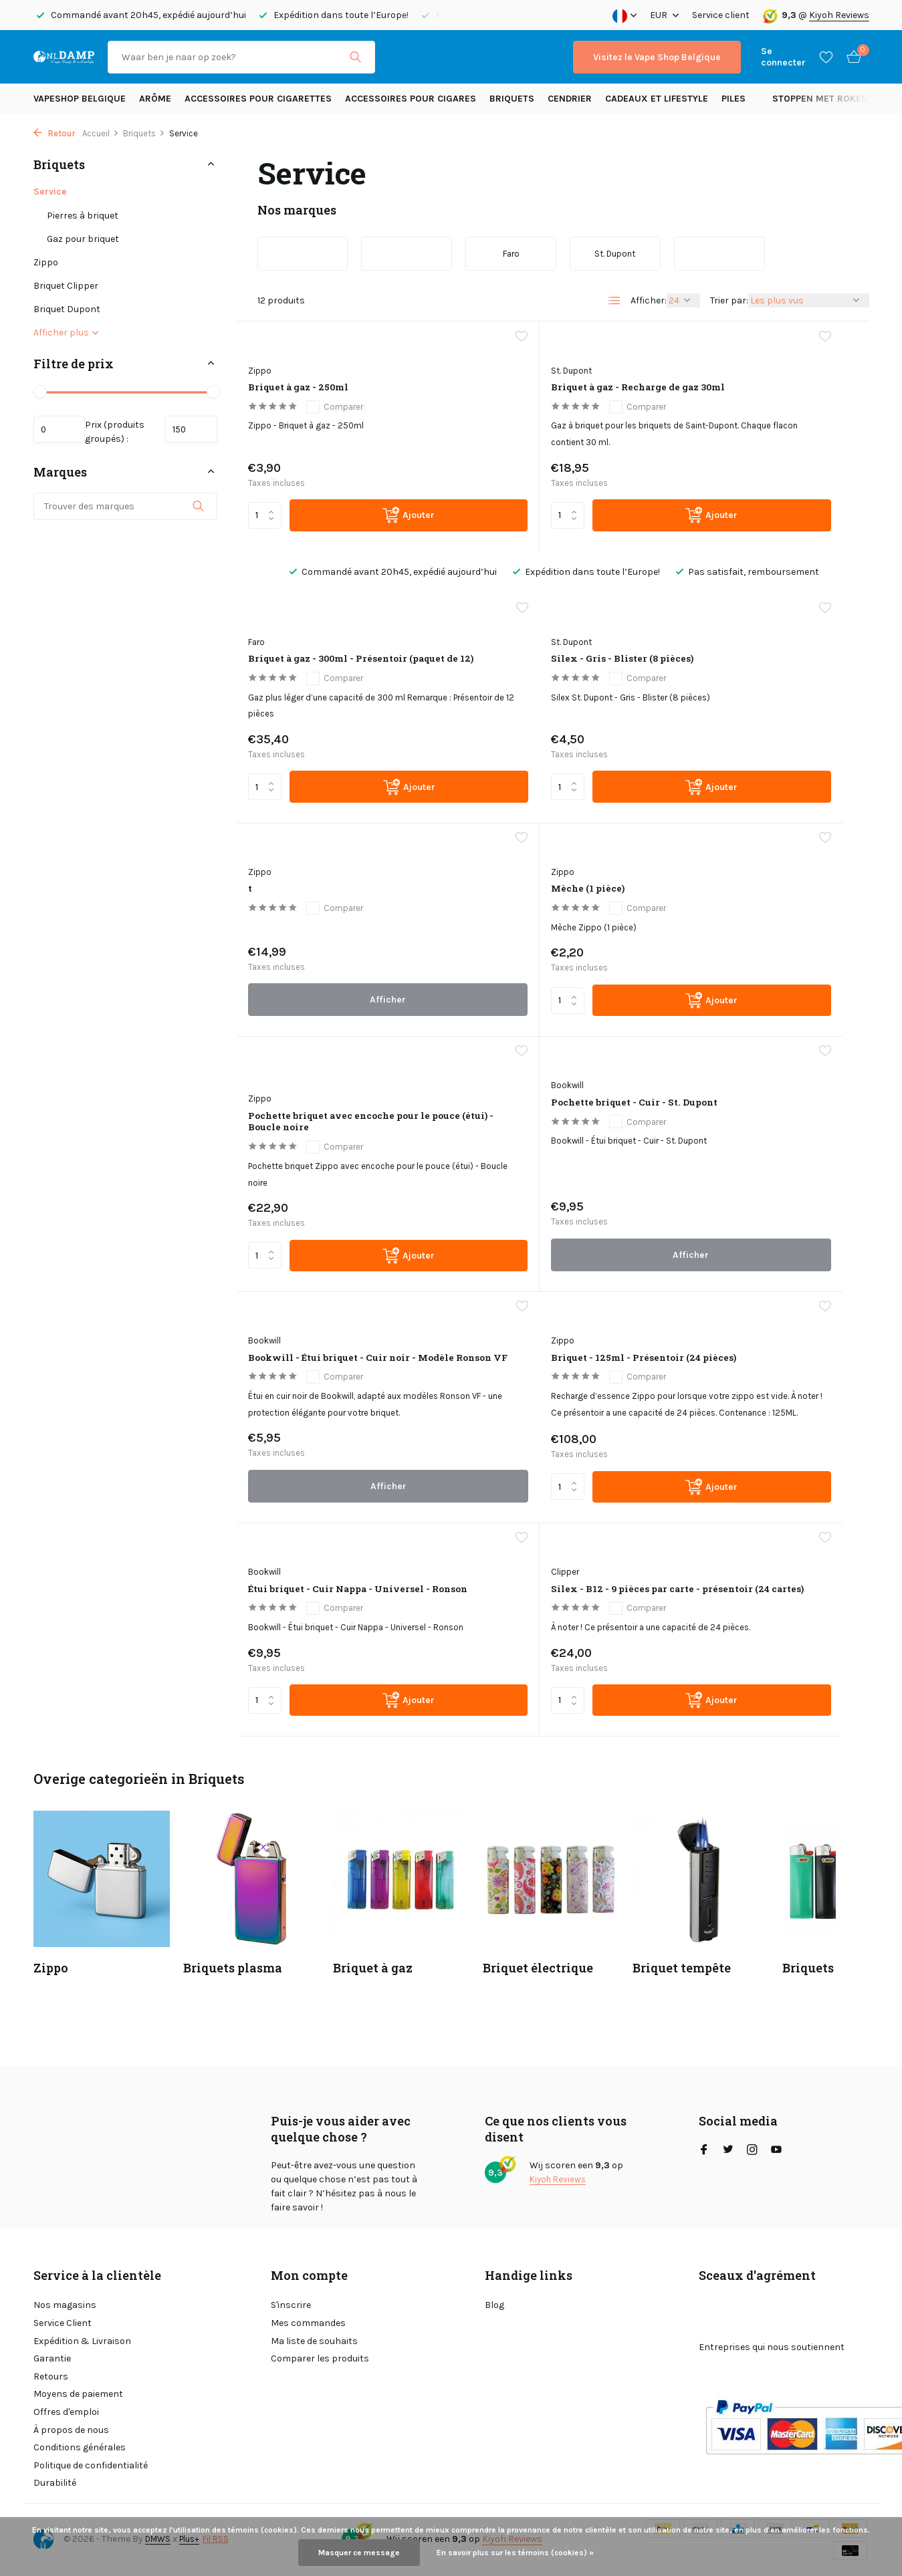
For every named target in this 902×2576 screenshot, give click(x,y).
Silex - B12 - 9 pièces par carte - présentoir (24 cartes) (763, 1262)
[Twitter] (728, 2151)
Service (50, 191)
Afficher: (649, 300)
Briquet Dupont (66, 309)
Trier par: (729, 300)
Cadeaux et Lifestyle (656, 98)
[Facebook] (704, 2151)
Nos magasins (64, 2305)
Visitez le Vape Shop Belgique (657, 57)
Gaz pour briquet (83, 239)
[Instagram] (752, 2151)
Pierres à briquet (82, 215)
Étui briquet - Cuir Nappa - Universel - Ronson (546, 1262)
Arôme (155, 98)
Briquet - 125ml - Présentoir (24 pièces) (341, 1262)
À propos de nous (71, 2430)
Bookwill (483, 938)
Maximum (185, 434)
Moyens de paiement (78, 2394)
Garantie (52, 2358)
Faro (686, 383)
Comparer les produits (320, 2358)
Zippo (45, 262)
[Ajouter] (363, 549)
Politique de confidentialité (90, 2465)
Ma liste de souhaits (314, 2341)
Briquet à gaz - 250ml (320, 389)
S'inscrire (291, 2305)
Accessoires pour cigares (410, 98)
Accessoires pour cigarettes (258, 98)
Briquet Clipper (65, 285)
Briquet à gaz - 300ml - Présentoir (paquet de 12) (753, 410)
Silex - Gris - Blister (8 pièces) (322, 716)
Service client (721, 15)
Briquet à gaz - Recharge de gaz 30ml (549, 410)
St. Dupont (487, 383)
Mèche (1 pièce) (724, 695)
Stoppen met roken (820, 98)
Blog (494, 2305)
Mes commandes (308, 2323)
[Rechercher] (241, 57)
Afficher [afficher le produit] (552, 839)
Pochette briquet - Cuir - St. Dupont (549, 965)
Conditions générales (79, 2447)
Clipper (692, 1235)
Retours (50, 2376)
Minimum (65, 434)
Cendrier (570, 98)
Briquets (511, 98)
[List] (614, 301)
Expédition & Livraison (82, 2341)
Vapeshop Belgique (79, 98)
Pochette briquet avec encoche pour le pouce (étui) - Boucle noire (324, 987)
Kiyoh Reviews (839, 15)
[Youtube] (776, 2151)
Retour (54, 133)
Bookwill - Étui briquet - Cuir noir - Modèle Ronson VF (758, 973)
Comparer (347, 410)
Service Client (62, 2323)
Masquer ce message (359, 2552)
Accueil (100, 133)
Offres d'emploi (66, 2412)
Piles (733, 98)
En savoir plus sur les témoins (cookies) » (515, 2552)
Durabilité (54, 2482)
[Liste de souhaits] (826, 56)
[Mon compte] (783, 56)
